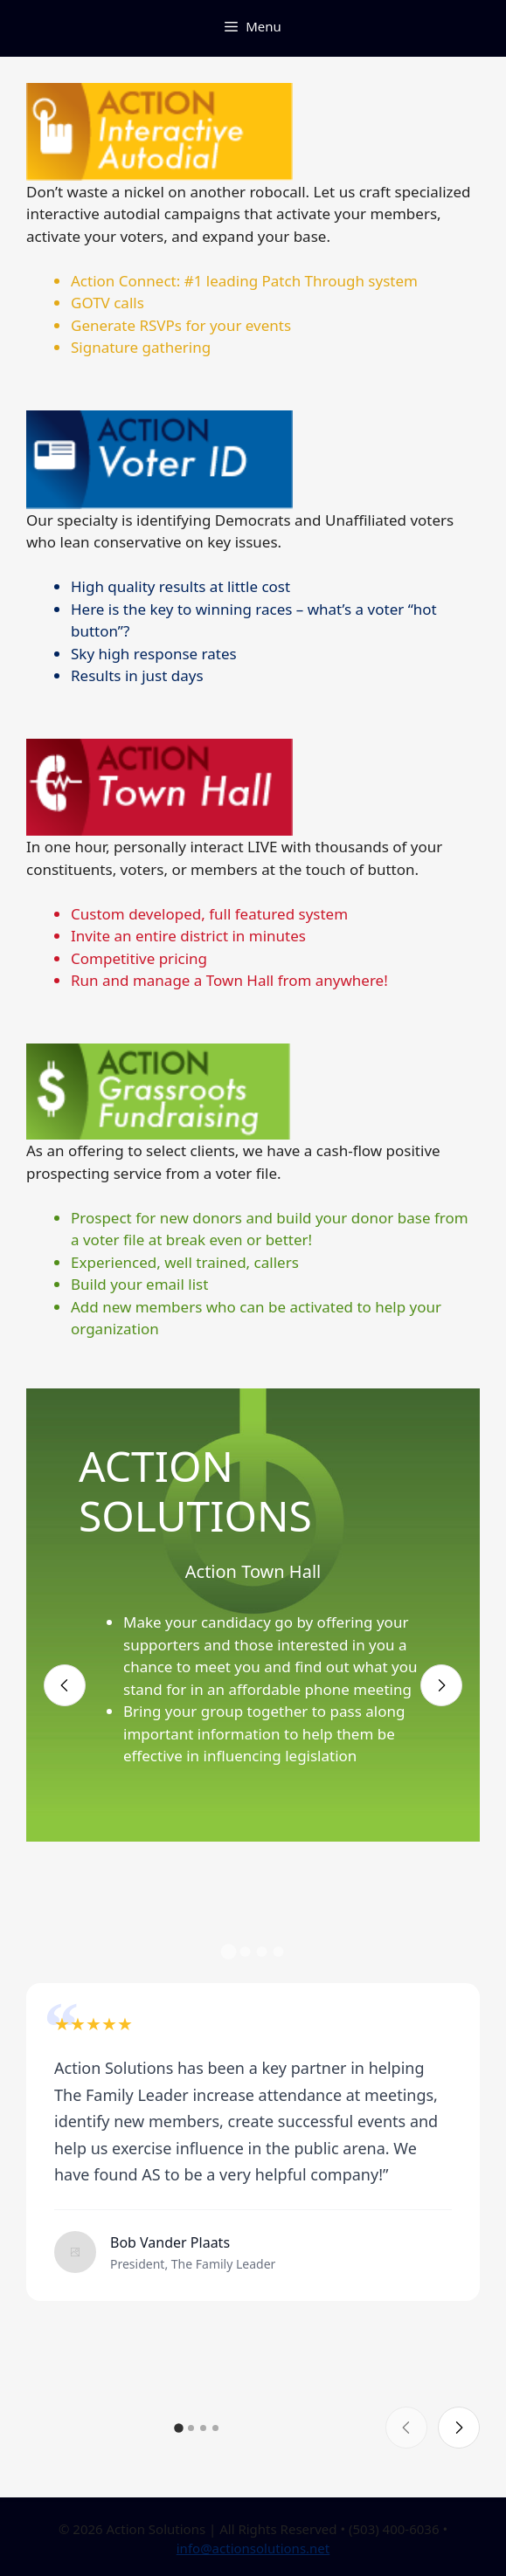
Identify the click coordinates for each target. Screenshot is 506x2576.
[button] (228, 1952)
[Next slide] (441, 1685)
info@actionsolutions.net (253, 2548)
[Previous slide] (65, 1685)
